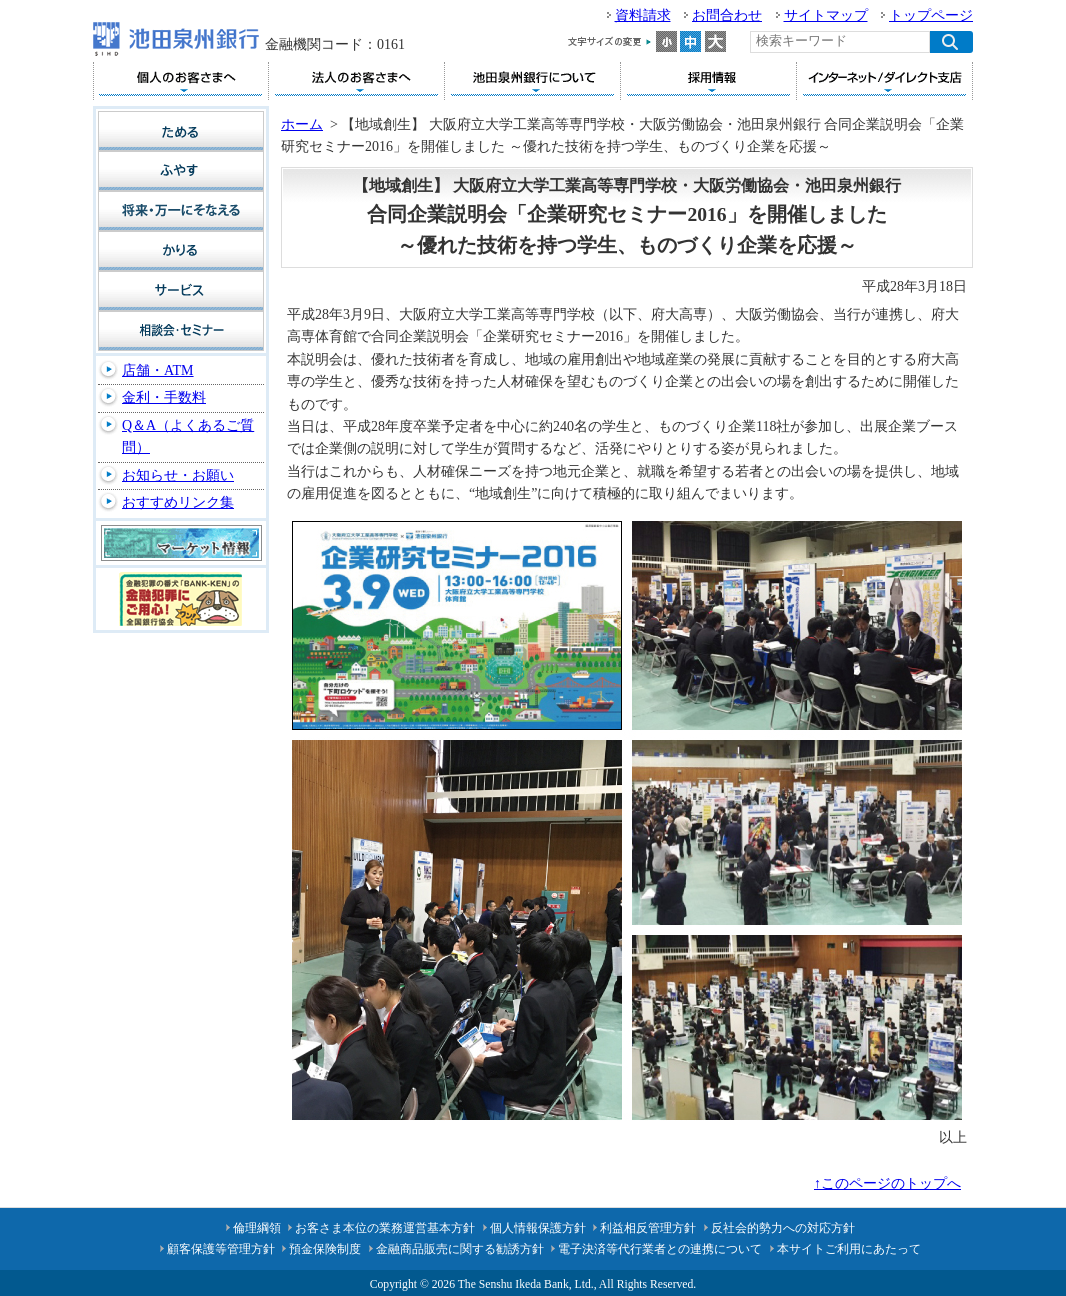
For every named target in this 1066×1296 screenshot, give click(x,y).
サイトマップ (826, 15)
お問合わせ (727, 15)
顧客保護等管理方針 (221, 1249)
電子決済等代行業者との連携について (660, 1249)
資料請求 (643, 15)
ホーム (302, 124)
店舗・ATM (158, 370)
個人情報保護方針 (538, 1228)
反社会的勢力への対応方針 (783, 1228)
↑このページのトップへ (887, 1183)
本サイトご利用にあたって (849, 1249)
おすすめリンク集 (178, 502)
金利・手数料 (164, 397)
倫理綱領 (257, 1228)
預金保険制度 (325, 1249)
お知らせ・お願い (178, 475)
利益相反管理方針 (648, 1228)
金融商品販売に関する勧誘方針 (460, 1249)
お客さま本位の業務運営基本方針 (385, 1228)
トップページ (931, 15)
